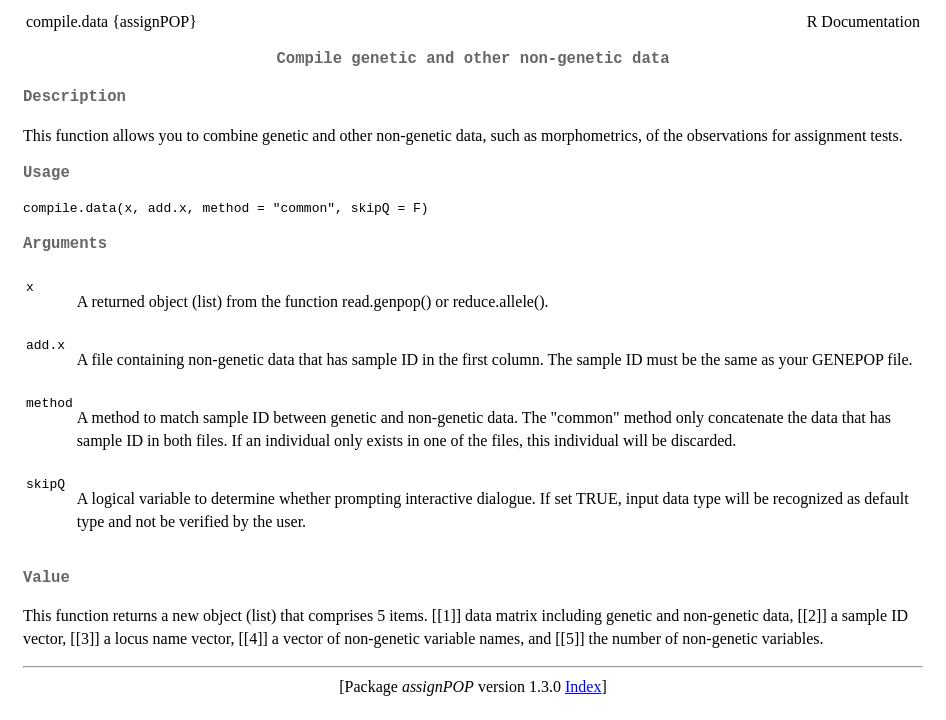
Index (583, 686)
